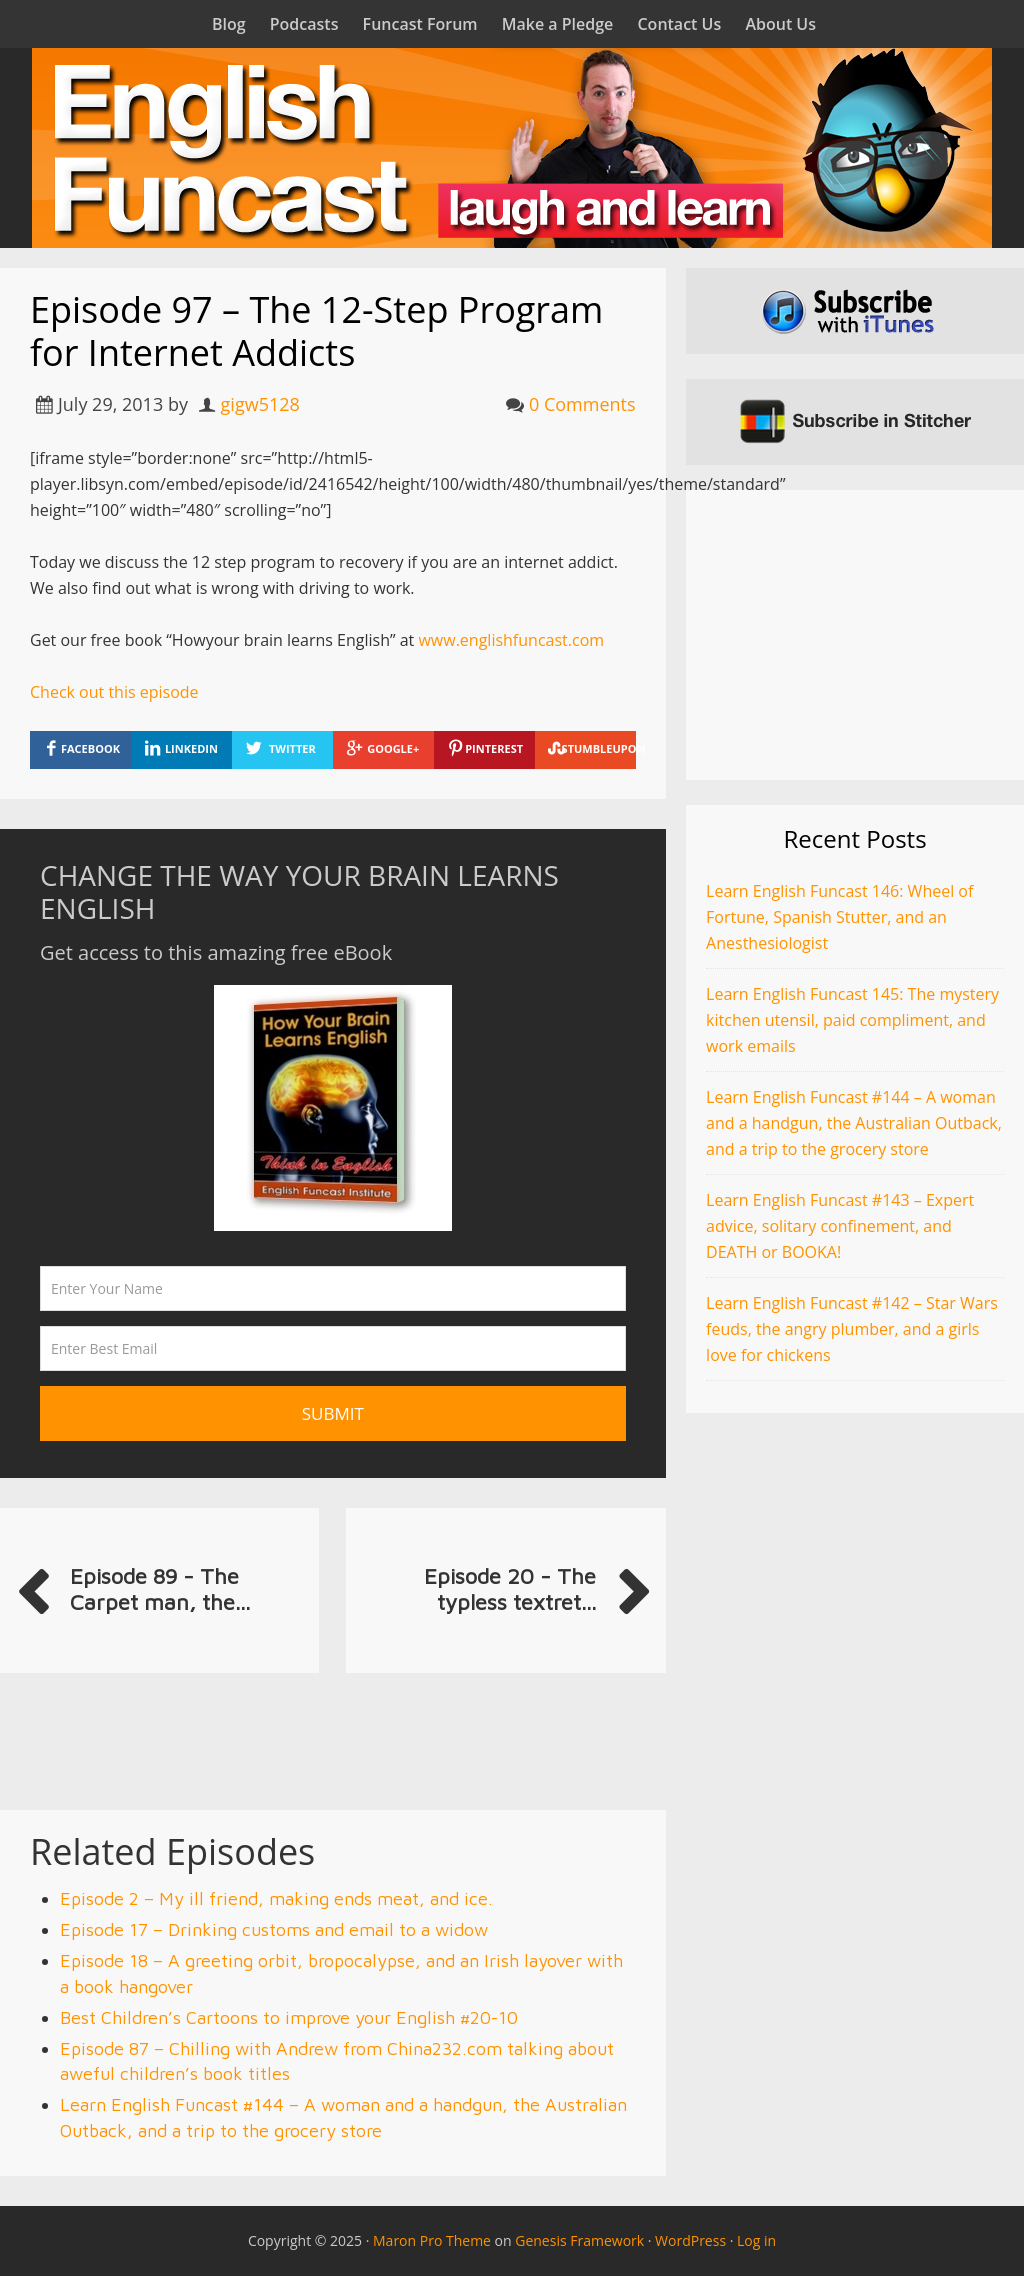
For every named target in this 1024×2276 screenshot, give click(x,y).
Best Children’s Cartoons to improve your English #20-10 (289, 2017)
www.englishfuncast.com (511, 640)
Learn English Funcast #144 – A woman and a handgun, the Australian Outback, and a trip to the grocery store (854, 1123)
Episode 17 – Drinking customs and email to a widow (274, 1929)
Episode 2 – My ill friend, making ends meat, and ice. (276, 1898)
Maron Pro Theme (432, 2240)
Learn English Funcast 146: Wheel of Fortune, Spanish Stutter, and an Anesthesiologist (839, 917)
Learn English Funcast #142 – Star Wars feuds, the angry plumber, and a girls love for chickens (852, 1329)
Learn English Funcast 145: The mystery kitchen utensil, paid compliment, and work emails (852, 1020)
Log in (756, 2240)
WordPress (690, 2240)
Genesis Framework (579, 2240)
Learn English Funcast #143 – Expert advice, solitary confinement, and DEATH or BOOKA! (840, 1226)
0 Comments (582, 404)
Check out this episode (114, 692)
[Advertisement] (855, 635)
